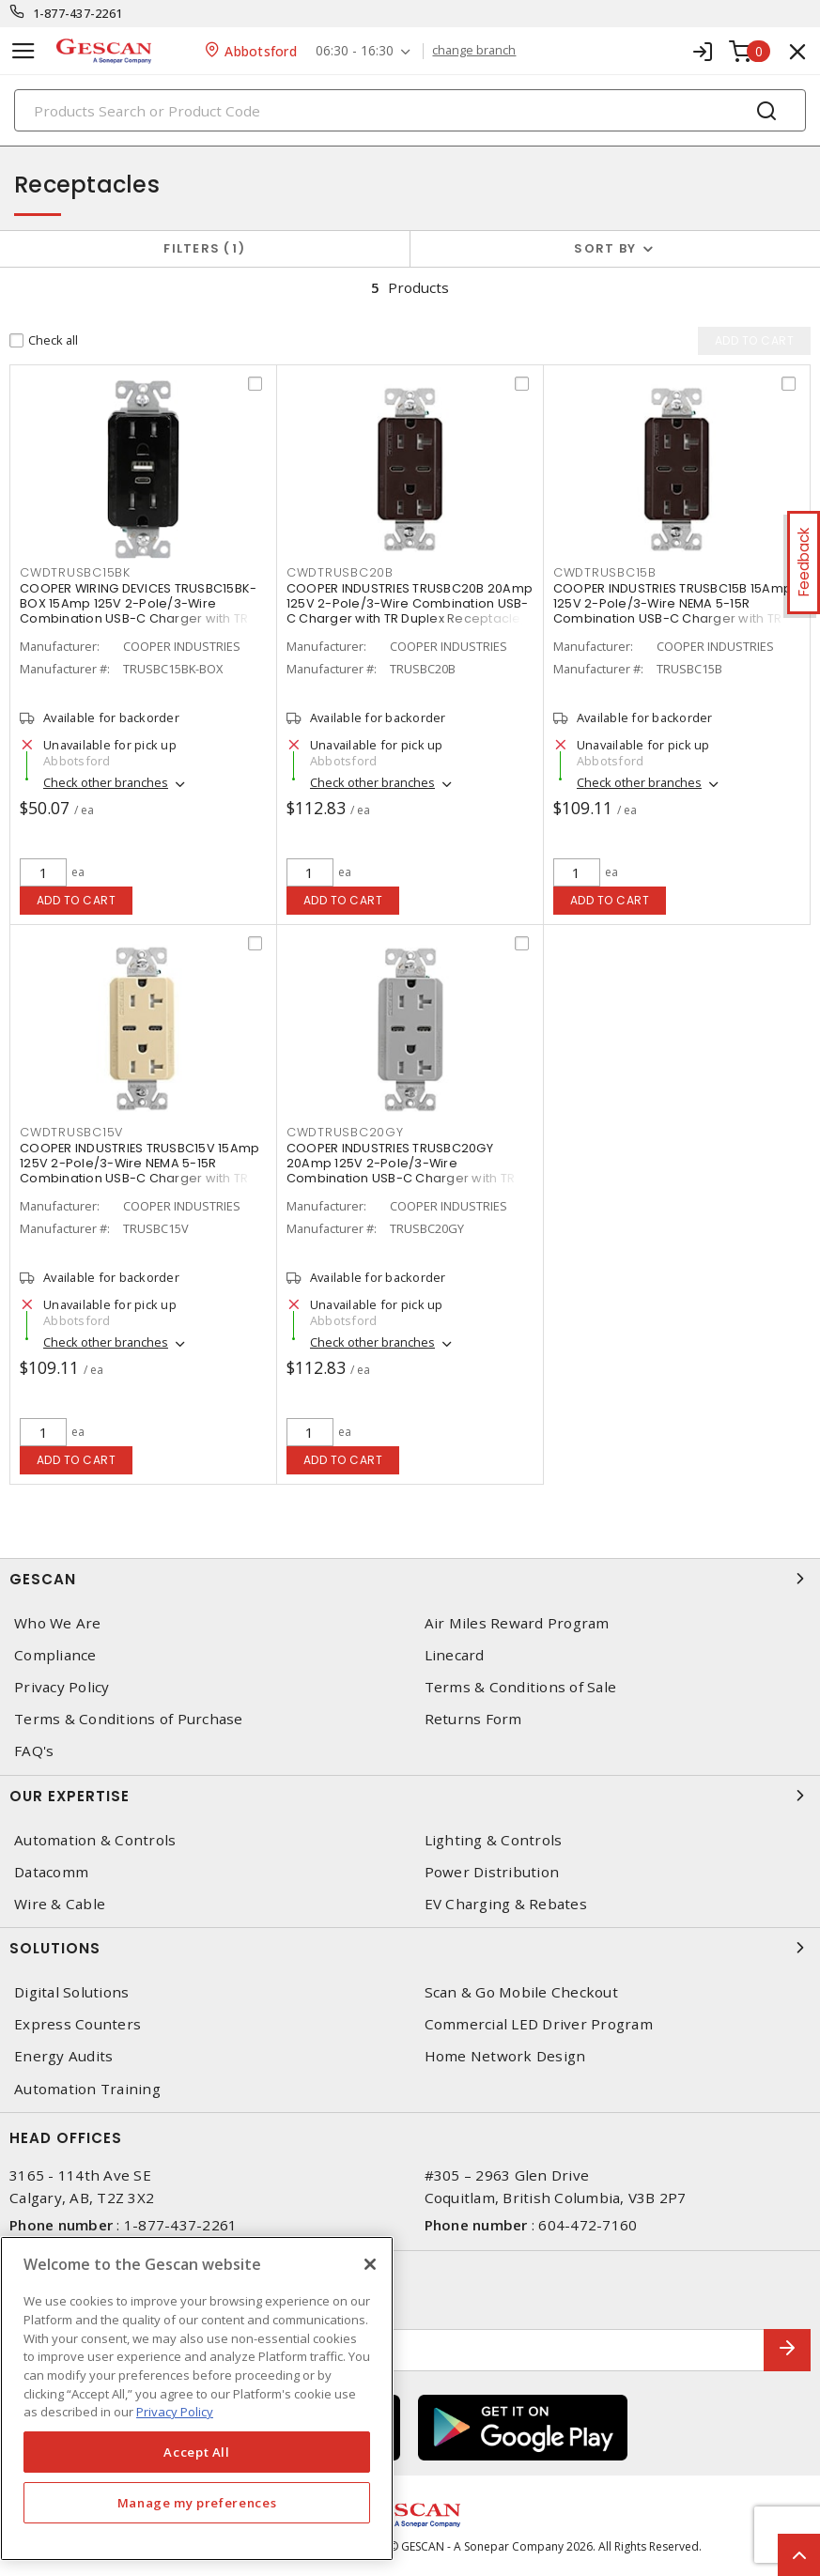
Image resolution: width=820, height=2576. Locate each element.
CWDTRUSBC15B (605, 572)
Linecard (455, 1655)
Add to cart (76, 900)
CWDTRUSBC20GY (345, 1132)
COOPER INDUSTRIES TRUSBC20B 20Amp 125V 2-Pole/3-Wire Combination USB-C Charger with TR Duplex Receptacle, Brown (409, 610)
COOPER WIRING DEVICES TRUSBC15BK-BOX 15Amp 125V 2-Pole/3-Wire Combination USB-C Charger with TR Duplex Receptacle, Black (138, 610)
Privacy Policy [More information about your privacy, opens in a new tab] (174, 2411)
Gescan (410, 1578)
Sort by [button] (605, 248)
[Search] (410, 110)
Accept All (196, 2452)
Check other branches (105, 782)
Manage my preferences (197, 2502)
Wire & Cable (59, 1904)
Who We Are (57, 1623)
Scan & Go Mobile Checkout (521, 1992)
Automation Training (87, 2089)
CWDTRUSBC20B (340, 572)
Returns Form (473, 1719)
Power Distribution (492, 1872)
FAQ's (34, 1751)
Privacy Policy (62, 1687)
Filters (204, 248)
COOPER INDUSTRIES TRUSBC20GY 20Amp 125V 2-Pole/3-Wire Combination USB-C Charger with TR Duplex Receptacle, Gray (400, 1170)
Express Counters (77, 2024)
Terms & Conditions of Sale (521, 1687)
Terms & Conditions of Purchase (128, 1719)
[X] (370, 2264)
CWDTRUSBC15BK (75, 572)
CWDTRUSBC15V (71, 1132)
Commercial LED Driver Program (539, 2024)
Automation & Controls (95, 1840)
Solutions (410, 1947)
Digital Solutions (71, 1992)
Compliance (55, 1655)
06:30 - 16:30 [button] (355, 51)
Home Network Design (505, 2056)
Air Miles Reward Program (517, 1623)
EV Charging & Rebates (506, 1904)
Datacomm (51, 1872)
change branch (475, 50)
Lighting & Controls (494, 1840)
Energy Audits (63, 2056)
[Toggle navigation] (23, 51)
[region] (197, 2398)
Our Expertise (410, 1795)
